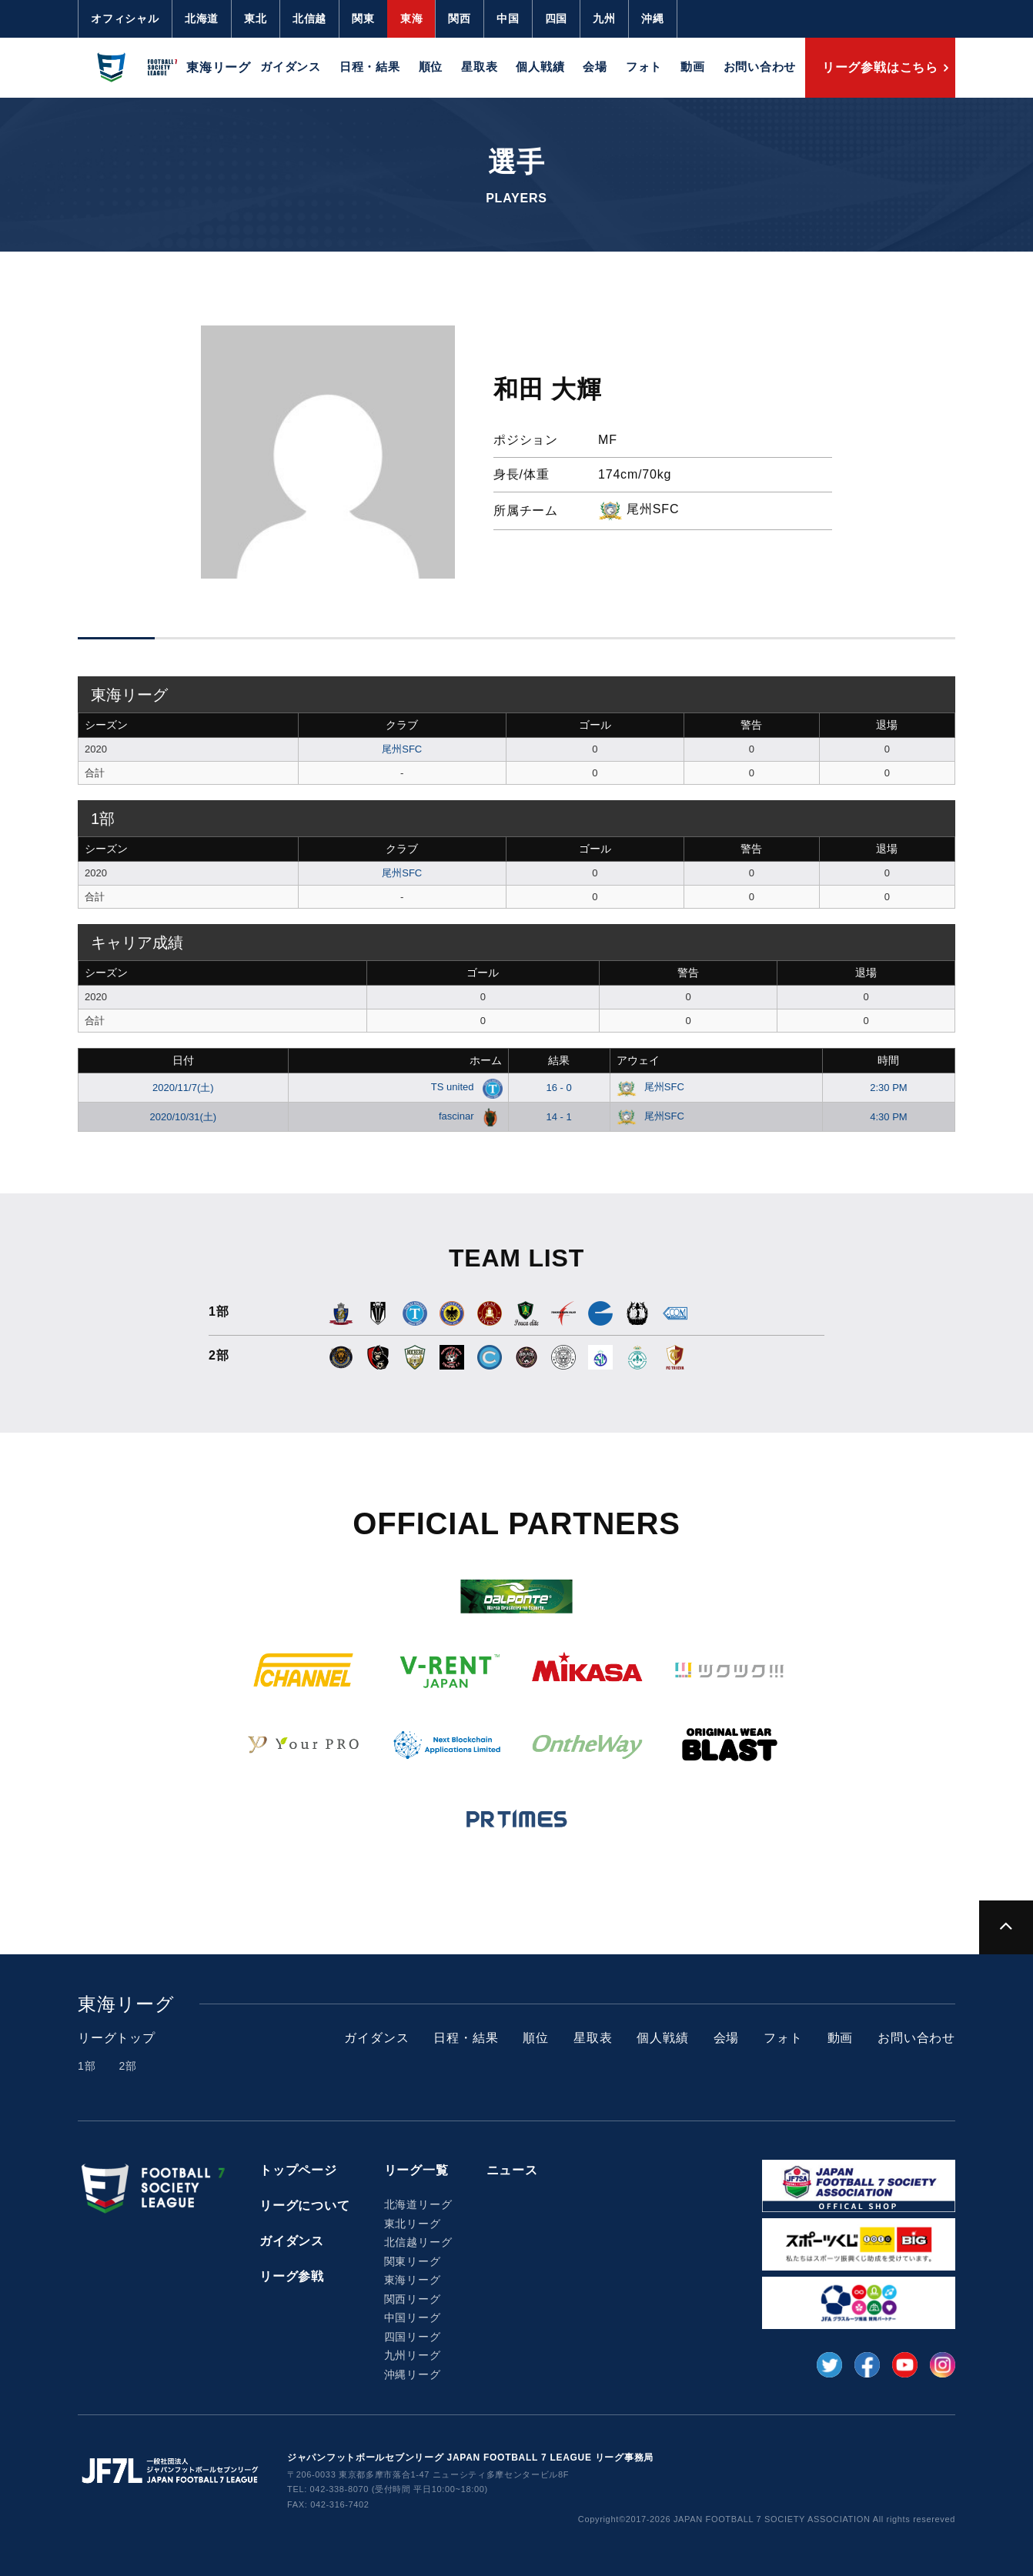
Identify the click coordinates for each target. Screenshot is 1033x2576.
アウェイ (638, 1060)
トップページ (298, 2170)
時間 (888, 1060)
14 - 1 (558, 1117)
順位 (431, 66)
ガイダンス (290, 66)
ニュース (512, 2170)
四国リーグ (412, 2337)
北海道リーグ (418, 2204)
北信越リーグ (418, 2242)
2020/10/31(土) (182, 1117)
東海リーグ (412, 2280)
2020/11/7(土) (183, 1087)
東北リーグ (412, 2223)
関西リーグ (412, 2299)
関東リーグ (412, 2261)
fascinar (467, 1116)
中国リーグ (412, 2317)
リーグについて (304, 2205)
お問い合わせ (760, 66)
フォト (644, 66)
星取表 (479, 66)
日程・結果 (369, 66)
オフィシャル (125, 18)
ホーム (486, 1060)
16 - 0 (558, 1087)
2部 (127, 2066)
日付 (183, 1060)
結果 (559, 1060)
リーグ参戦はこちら (880, 67)
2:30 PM (888, 1087)
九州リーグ (412, 2355)
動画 (692, 66)
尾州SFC (402, 749)
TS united (463, 1087)
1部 (86, 2066)
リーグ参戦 (291, 2276)
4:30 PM (888, 1117)
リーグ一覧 (416, 2170)
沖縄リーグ (412, 2374)
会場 (595, 66)
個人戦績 (540, 66)
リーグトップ (116, 2037)
